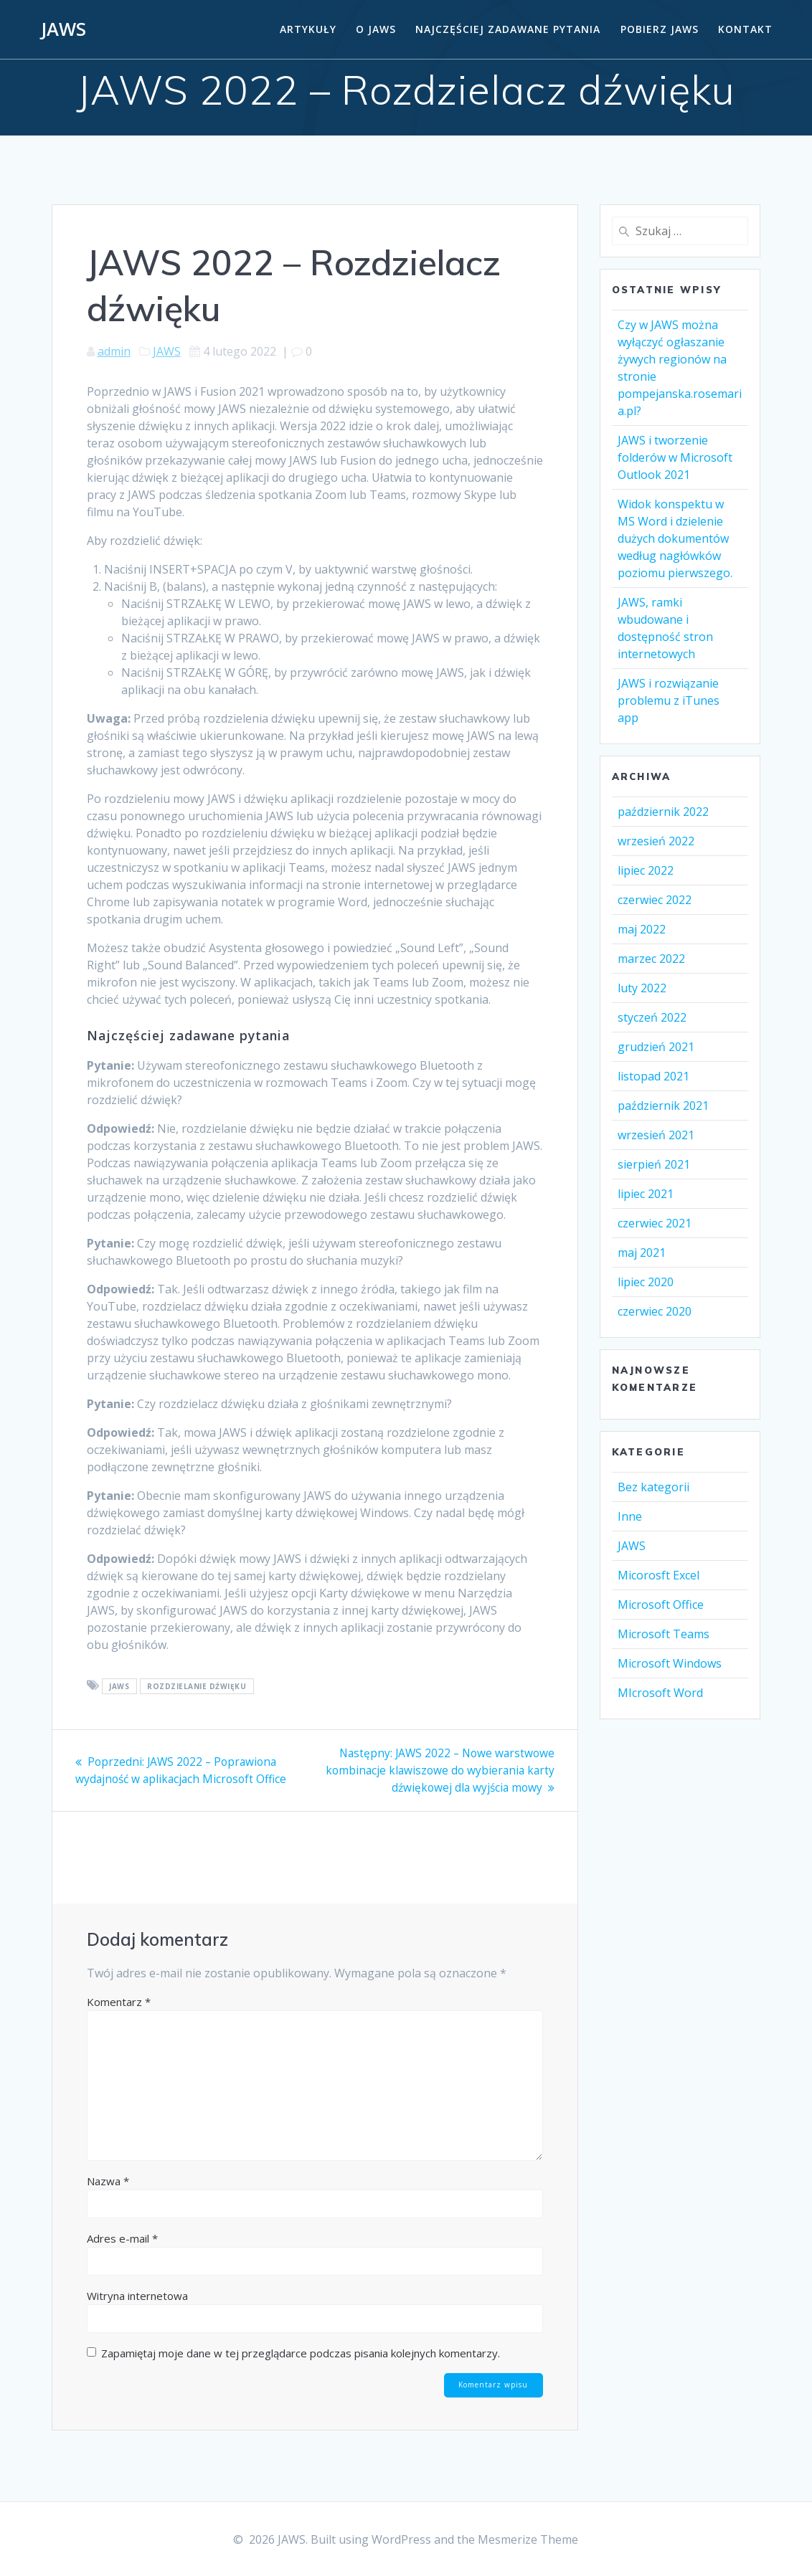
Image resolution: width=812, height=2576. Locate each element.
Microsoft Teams (663, 1634)
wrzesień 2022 (656, 841)
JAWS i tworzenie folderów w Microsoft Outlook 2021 (675, 457)
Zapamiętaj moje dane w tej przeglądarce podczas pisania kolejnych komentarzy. (300, 2352)
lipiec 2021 (646, 1194)
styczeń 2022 (652, 1017)
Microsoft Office (661, 1604)
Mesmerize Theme (528, 2539)
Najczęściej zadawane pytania (507, 29)
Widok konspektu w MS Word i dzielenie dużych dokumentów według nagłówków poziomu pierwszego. (675, 538)
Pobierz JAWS (659, 29)
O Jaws (376, 29)
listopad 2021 (653, 1076)
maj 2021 (642, 1252)
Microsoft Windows (670, 1663)
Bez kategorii (653, 1487)
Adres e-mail (122, 2237)
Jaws (119, 1686)
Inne (630, 1516)
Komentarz (119, 2001)
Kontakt (745, 29)
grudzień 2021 (656, 1047)
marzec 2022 (651, 958)
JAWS (63, 29)
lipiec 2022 (646, 870)
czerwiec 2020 (654, 1311)
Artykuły (308, 29)
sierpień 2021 (654, 1164)
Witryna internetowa (137, 2295)
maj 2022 (642, 929)
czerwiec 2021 (654, 1223)
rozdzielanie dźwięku (196, 1686)
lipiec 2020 (646, 1282)
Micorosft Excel (658, 1575)
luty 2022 (642, 988)
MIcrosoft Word (660, 1693)
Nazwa (108, 2180)
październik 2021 (663, 1105)
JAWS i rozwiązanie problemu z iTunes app (668, 700)
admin (114, 351)
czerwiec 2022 (654, 900)
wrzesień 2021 (656, 1135)
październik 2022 (663, 811)
